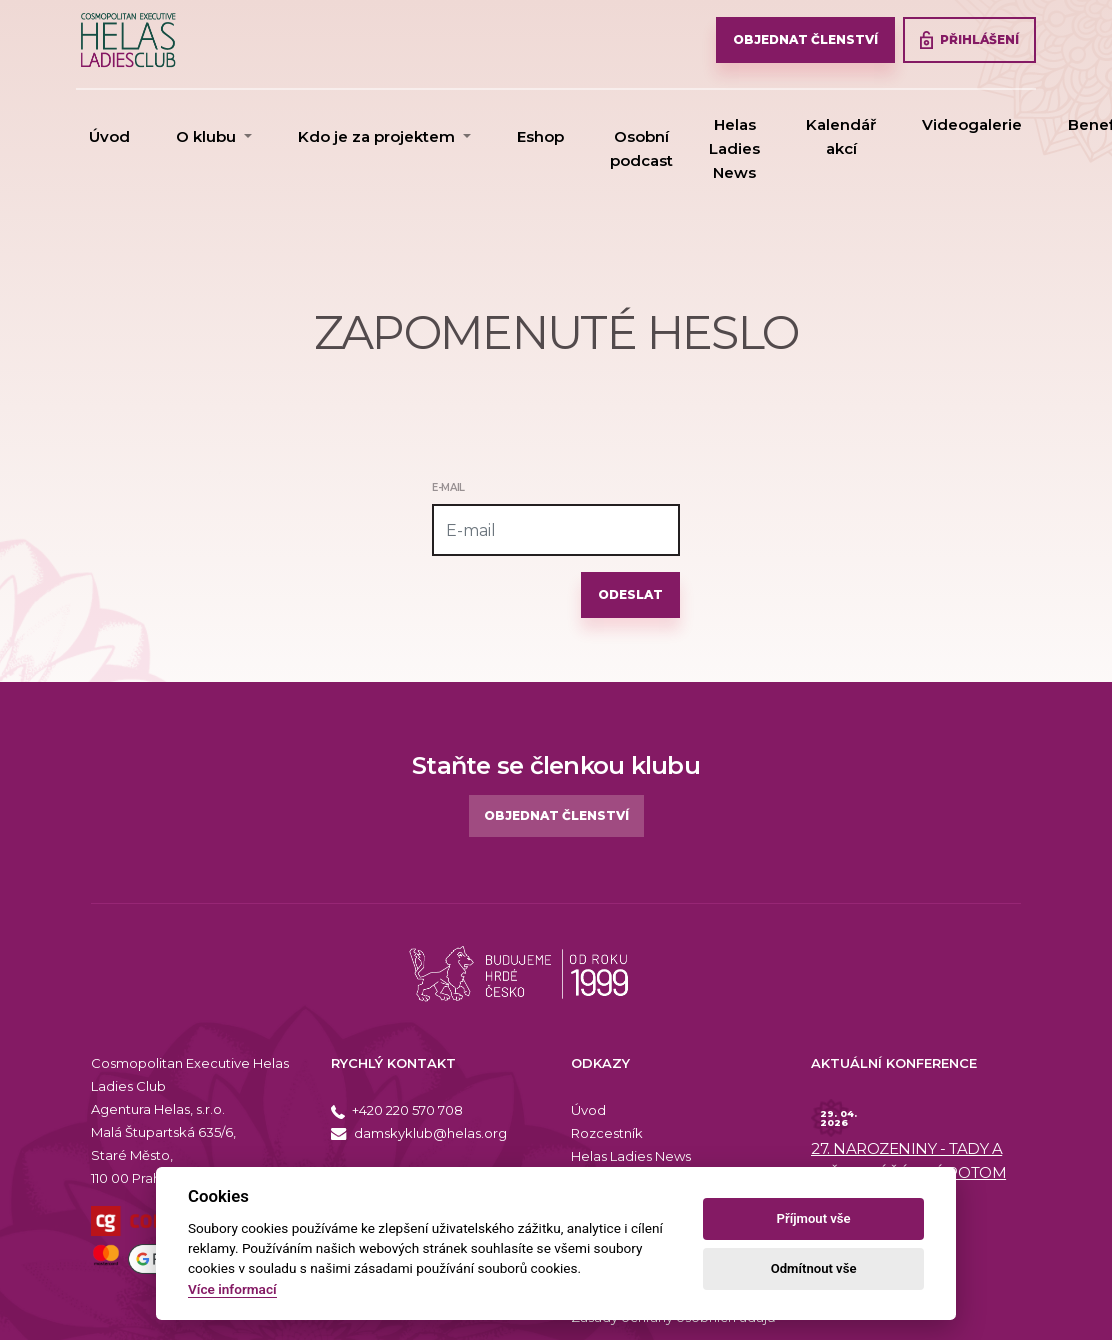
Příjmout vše (814, 1218)
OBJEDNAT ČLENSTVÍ (805, 39)
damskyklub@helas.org (419, 1133)
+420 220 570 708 (397, 1110)
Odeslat (630, 594)
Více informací (232, 1289)
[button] (214, 137)
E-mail (448, 487)
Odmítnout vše (814, 1268)
